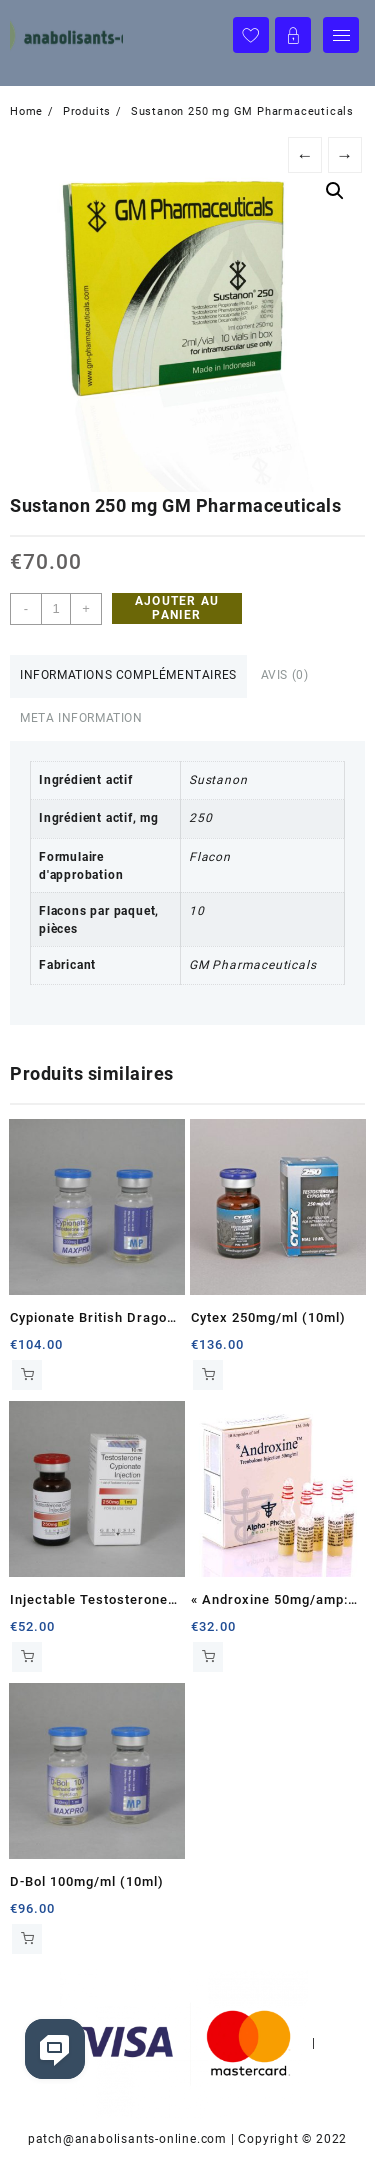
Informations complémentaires (128, 675)
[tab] (128, 676)
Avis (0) (285, 675)
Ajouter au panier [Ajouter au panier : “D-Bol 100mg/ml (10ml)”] (27, 1939)
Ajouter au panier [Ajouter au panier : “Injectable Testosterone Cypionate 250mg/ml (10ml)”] (27, 1657)
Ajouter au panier (177, 608)
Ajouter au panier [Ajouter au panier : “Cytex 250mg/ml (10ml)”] (208, 1375)
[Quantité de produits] (56, 609)
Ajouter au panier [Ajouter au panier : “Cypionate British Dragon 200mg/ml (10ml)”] (27, 1375)
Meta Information (81, 718)
